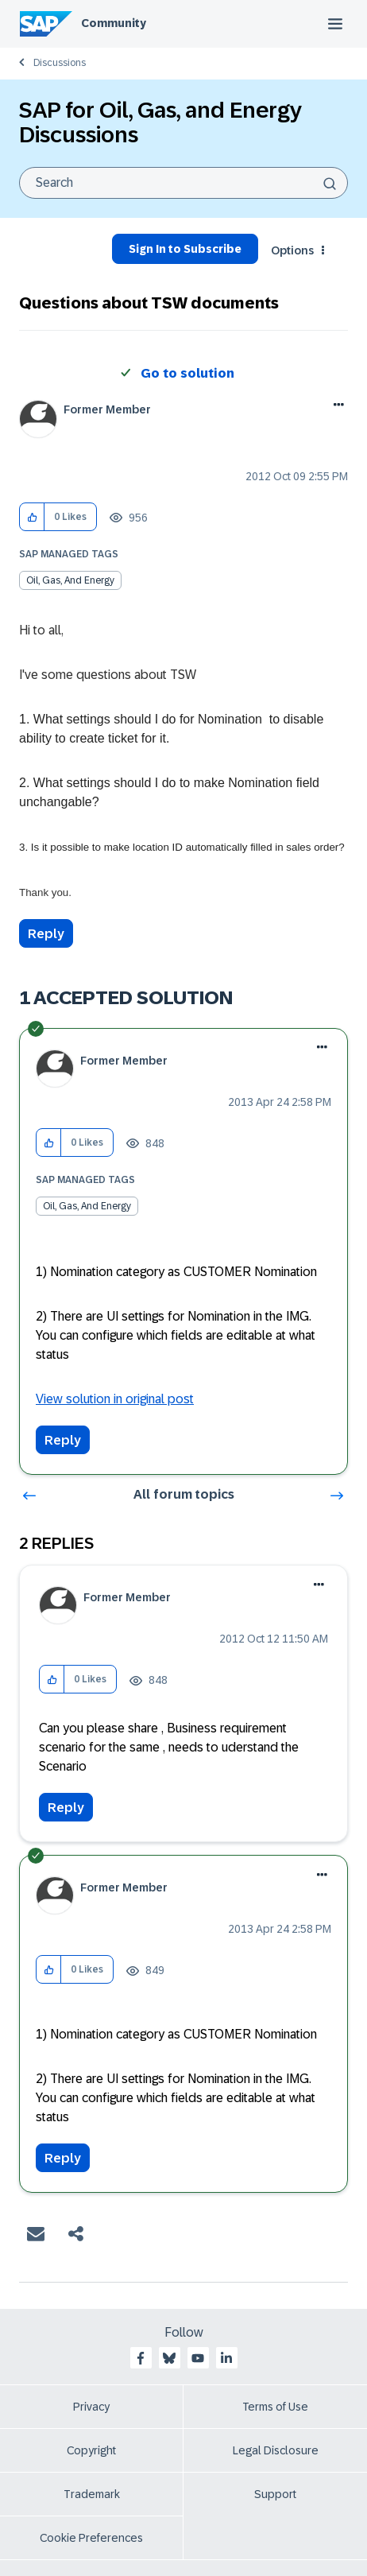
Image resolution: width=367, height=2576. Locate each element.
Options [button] (292, 250)
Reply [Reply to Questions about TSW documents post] (46, 934)
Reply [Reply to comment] (62, 1440)
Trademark (92, 2494)
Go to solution (187, 373)
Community (113, 23)
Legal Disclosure (276, 2450)
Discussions (59, 62)
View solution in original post (115, 1399)
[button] (32, 517)
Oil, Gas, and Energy (70, 580)
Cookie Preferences (91, 2537)
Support (275, 2494)
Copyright (91, 2450)
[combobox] (183, 183)
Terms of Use (275, 2406)
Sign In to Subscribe (185, 248)
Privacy (91, 2406)
